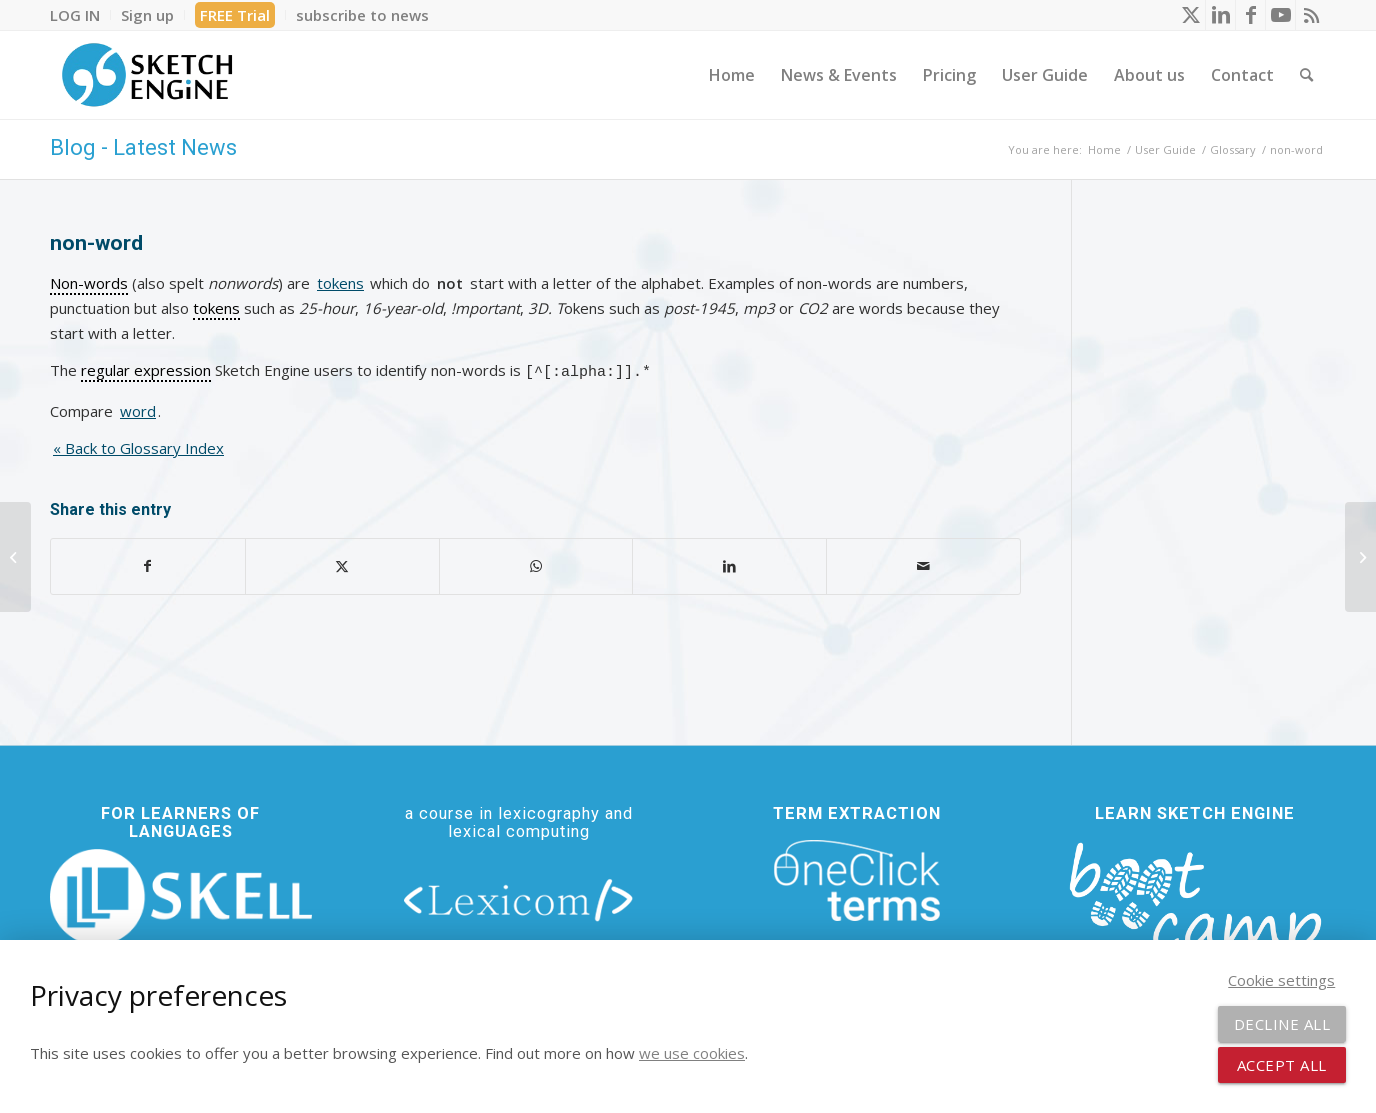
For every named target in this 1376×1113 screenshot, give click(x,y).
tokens (340, 283)
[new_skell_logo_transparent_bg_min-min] (181, 893)
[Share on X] (342, 563)
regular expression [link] (146, 370)
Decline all (1282, 1024)
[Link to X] (1190, 15)
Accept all (1282, 1065)
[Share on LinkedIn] (729, 563)
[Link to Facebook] (1250, 15)
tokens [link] (216, 308)
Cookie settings (1281, 980)
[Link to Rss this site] (1311, 15)
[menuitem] (80, 15)
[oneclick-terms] (857, 878)
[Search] (1306, 75)
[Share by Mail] (923, 563)
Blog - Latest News (143, 147)
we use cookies (692, 1053)
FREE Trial (235, 15)
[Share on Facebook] (148, 563)
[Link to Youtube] (1280, 15)
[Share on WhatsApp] (536, 563)
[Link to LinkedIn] (1220, 15)
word (138, 408)
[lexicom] (519, 896)
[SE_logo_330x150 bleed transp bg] (147, 75)
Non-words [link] (89, 283)
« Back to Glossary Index (138, 445)
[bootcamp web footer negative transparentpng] (1195, 908)
